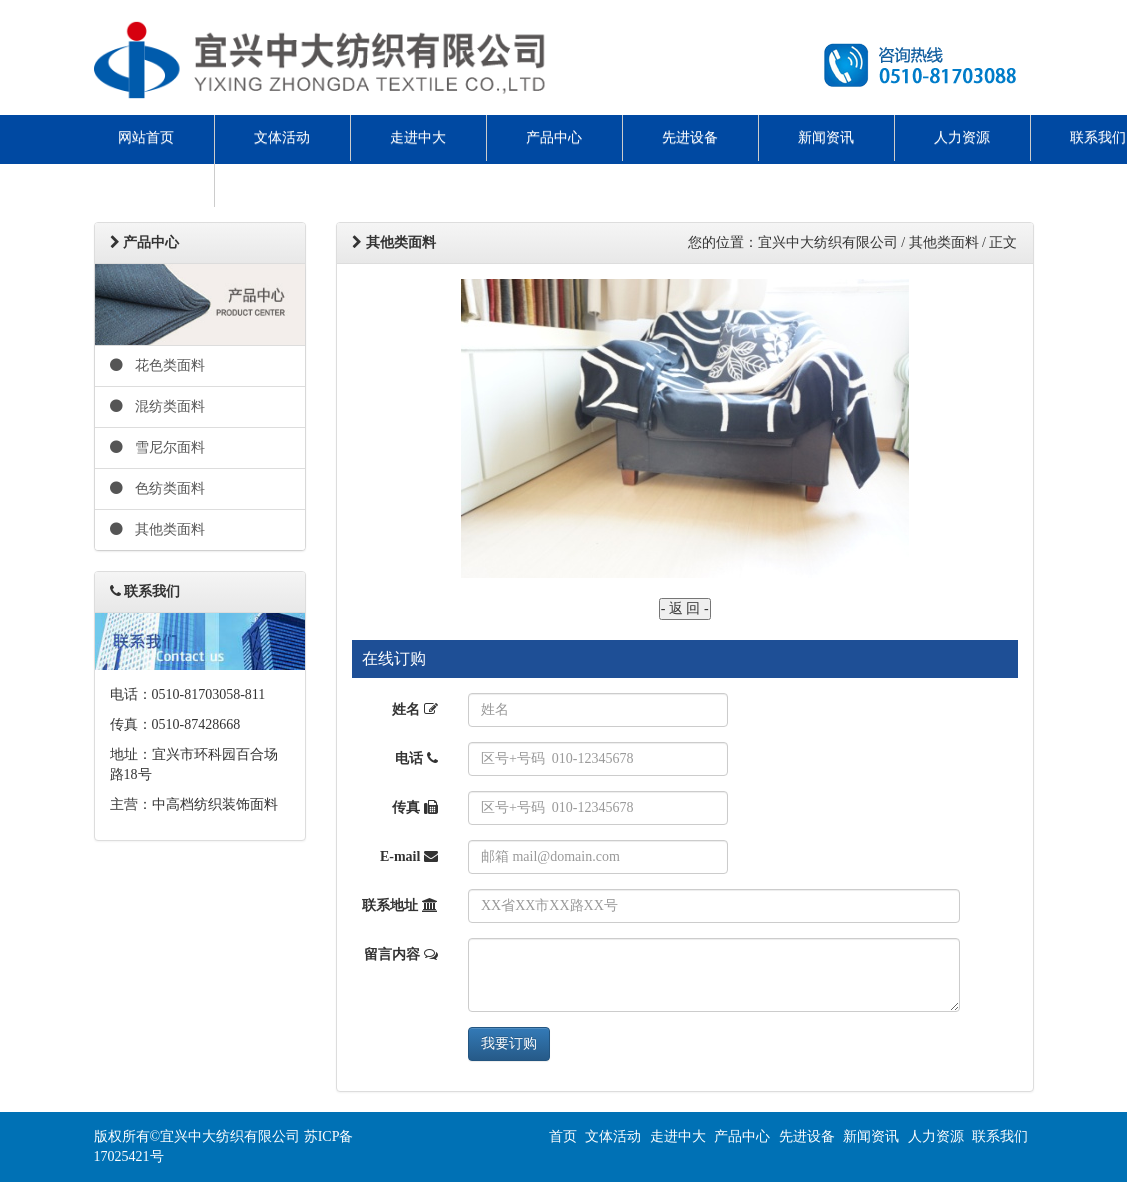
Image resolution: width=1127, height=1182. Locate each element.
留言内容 (401, 954)
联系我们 (1000, 1136)
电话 (416, 758)
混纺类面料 (158, 406)
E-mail (409, 856)
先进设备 (690, 137)
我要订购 (509, 1043)
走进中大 (418, 137)
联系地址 (400, 905)
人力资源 (962, 137)
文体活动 (282, 137)
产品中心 (554, 137)
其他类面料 (158, 529)
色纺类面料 (158, 488)
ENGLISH (146, 183)
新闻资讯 (826, 137)
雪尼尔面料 (158, 447)
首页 (563, 1136)
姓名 (415, 709)
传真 (415, 807)
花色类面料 (158, 365)
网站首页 (146, 137)
